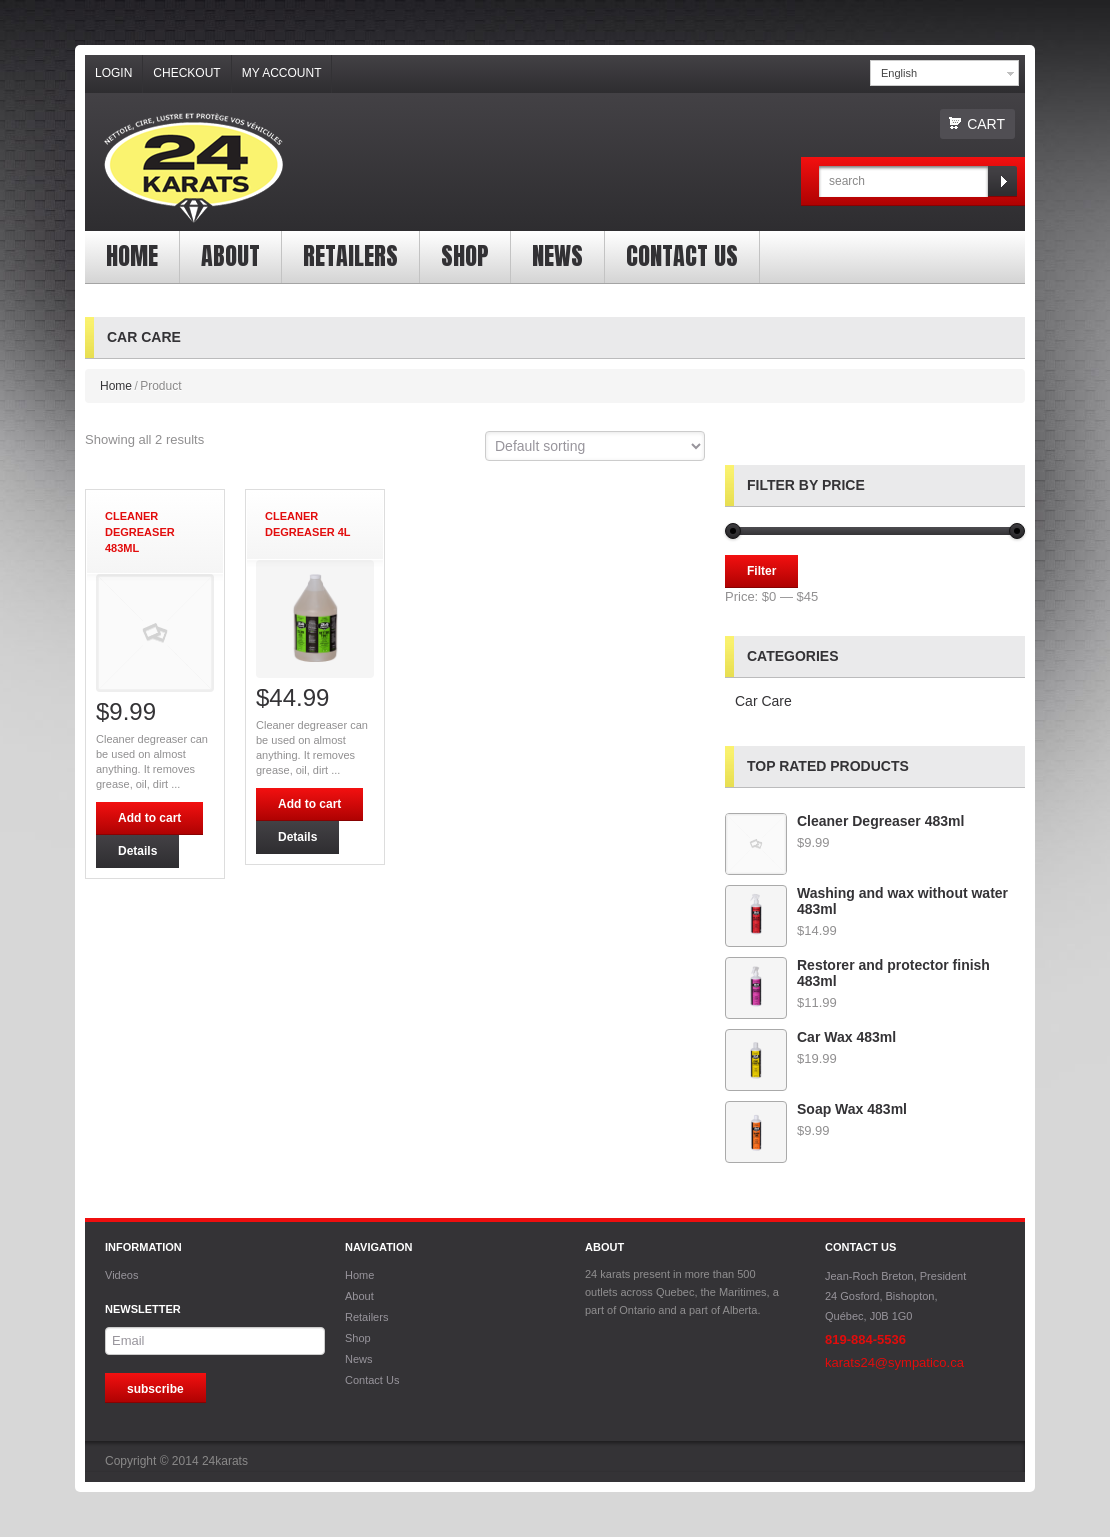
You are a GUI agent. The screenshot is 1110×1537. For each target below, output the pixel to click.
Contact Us (682, 256)
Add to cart (149, 818)
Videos (121, 1275)
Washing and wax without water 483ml (866, 901)
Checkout (186, 73)
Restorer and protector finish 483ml (857, 973)
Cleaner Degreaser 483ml (844, 821)
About (230, 256)
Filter (761, 571)
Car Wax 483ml (810, 1037)
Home (132, 256)
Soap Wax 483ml (816, 1109)
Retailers (350, 256)
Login (113, 73)
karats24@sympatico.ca (894, 1362)
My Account (282, 73)
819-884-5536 (865, 1339)
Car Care (763, 701)
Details (137, 851)
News (557, 256)
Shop (465, 256)
